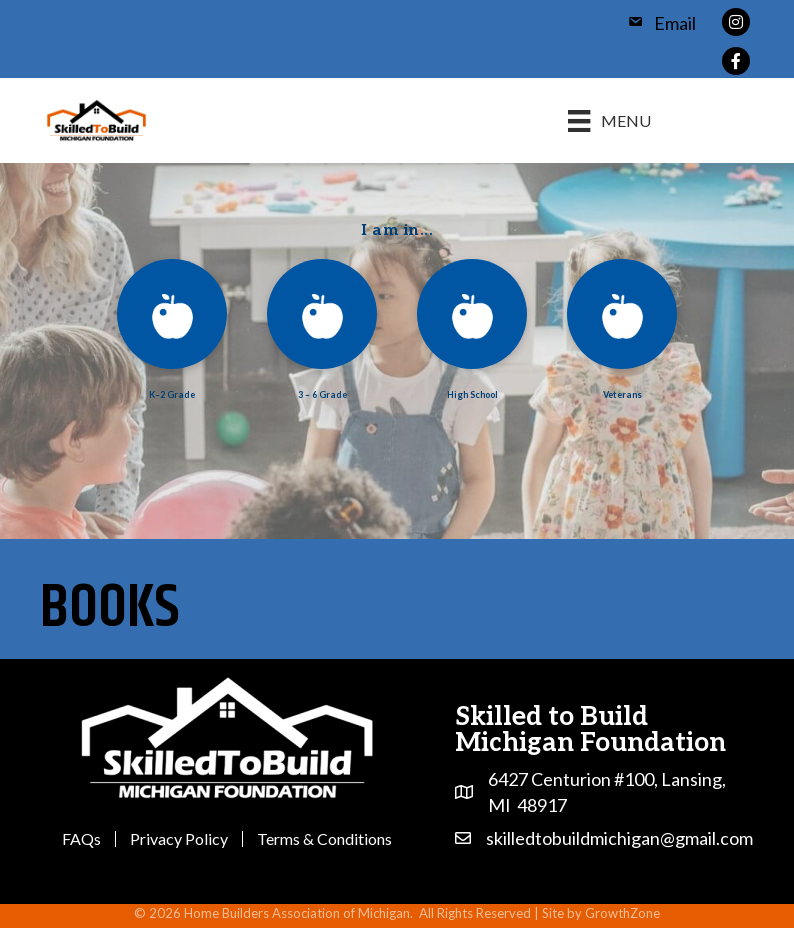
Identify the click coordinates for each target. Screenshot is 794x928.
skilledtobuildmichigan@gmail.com (619, 838)
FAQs (81, 839)
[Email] (656, 23)
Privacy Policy (179, 839)
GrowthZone (622, 913)
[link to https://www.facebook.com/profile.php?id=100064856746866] (736, 58)
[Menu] (609, 120)
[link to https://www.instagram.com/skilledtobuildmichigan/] (736, 19)
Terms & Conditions (324, 839)
